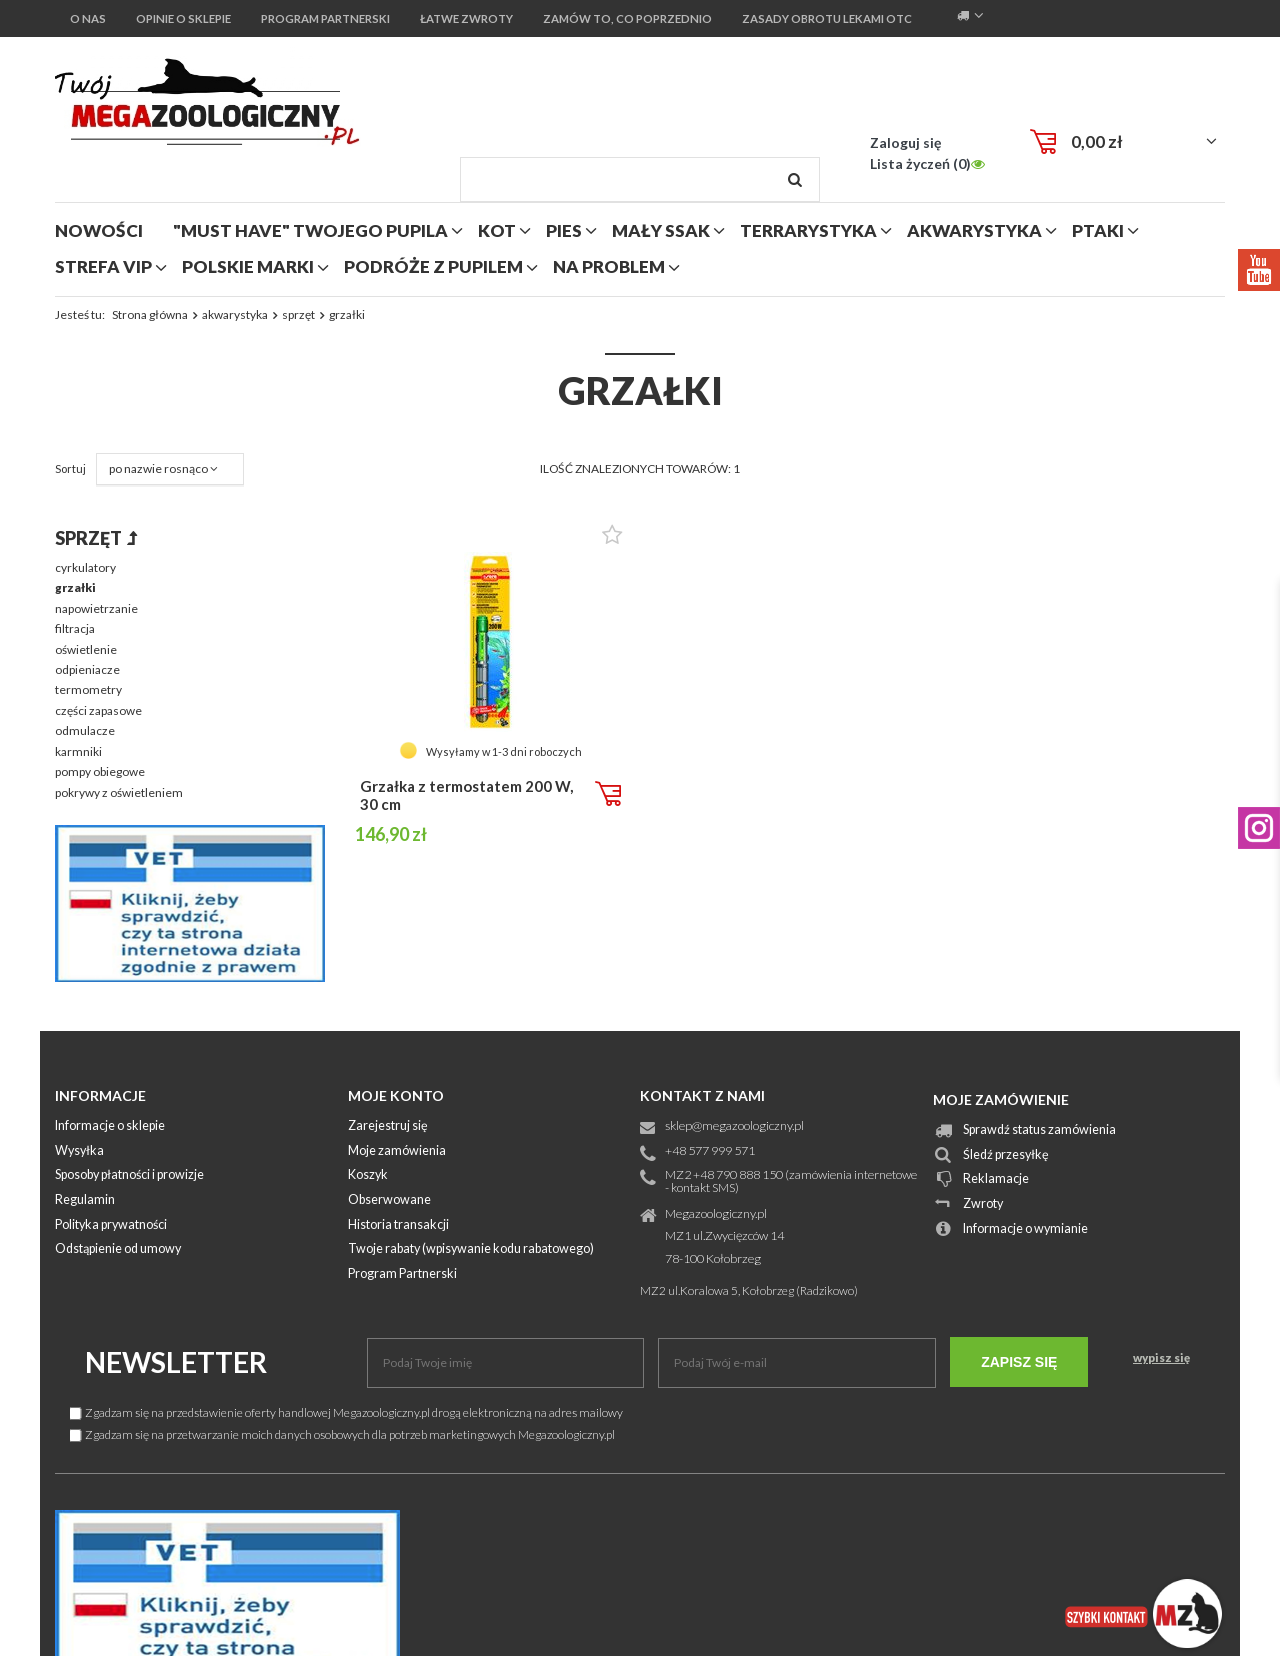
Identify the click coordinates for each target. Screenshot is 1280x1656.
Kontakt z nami (702, 1095)
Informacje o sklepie (110, 1126)
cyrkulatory (85, 567)
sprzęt (298, 314)
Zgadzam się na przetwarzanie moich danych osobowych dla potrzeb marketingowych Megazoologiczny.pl (342, 1434)
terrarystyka (808, 230)
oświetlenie (86, 649)
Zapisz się (1019, 1362)
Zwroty (983, 1204)
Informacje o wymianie (1025, 1229)
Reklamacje (996, 1179)
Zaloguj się (905, 142)
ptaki (1098, 230)
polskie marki (248, 266)
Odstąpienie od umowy (118, 1249)
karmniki (78, 751)
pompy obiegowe (100, 771)
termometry (88, 689)
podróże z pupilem (433, 266)
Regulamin (85, 1200)
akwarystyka (974, 230)
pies (564, 230)
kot (497, 230)
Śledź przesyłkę (1006, 1155)
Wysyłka (79, 1151)
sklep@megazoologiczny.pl (734, 1126)
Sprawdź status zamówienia (1039, 1130)
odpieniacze (87, 669)
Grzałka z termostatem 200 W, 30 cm (466, 795)
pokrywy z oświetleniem (119, 792)
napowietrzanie (96, 608)
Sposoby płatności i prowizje (129, 1175)
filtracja (75, 628)
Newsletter (176, 1362)
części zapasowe (98, 710)
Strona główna (150, 314)
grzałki (75, 587)
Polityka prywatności (111, 1225)
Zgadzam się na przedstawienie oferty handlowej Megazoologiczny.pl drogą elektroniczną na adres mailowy (346, 1412)
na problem (609, 266)
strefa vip (103, 266)
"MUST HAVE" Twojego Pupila (310, 230)
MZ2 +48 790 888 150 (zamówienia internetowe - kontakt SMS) (791, 1182)
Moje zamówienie (1001, 1099)
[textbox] (640, 179)
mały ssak (661, 230)
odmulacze (85, 730)
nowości (99, 230)
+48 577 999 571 (710, 1151)
